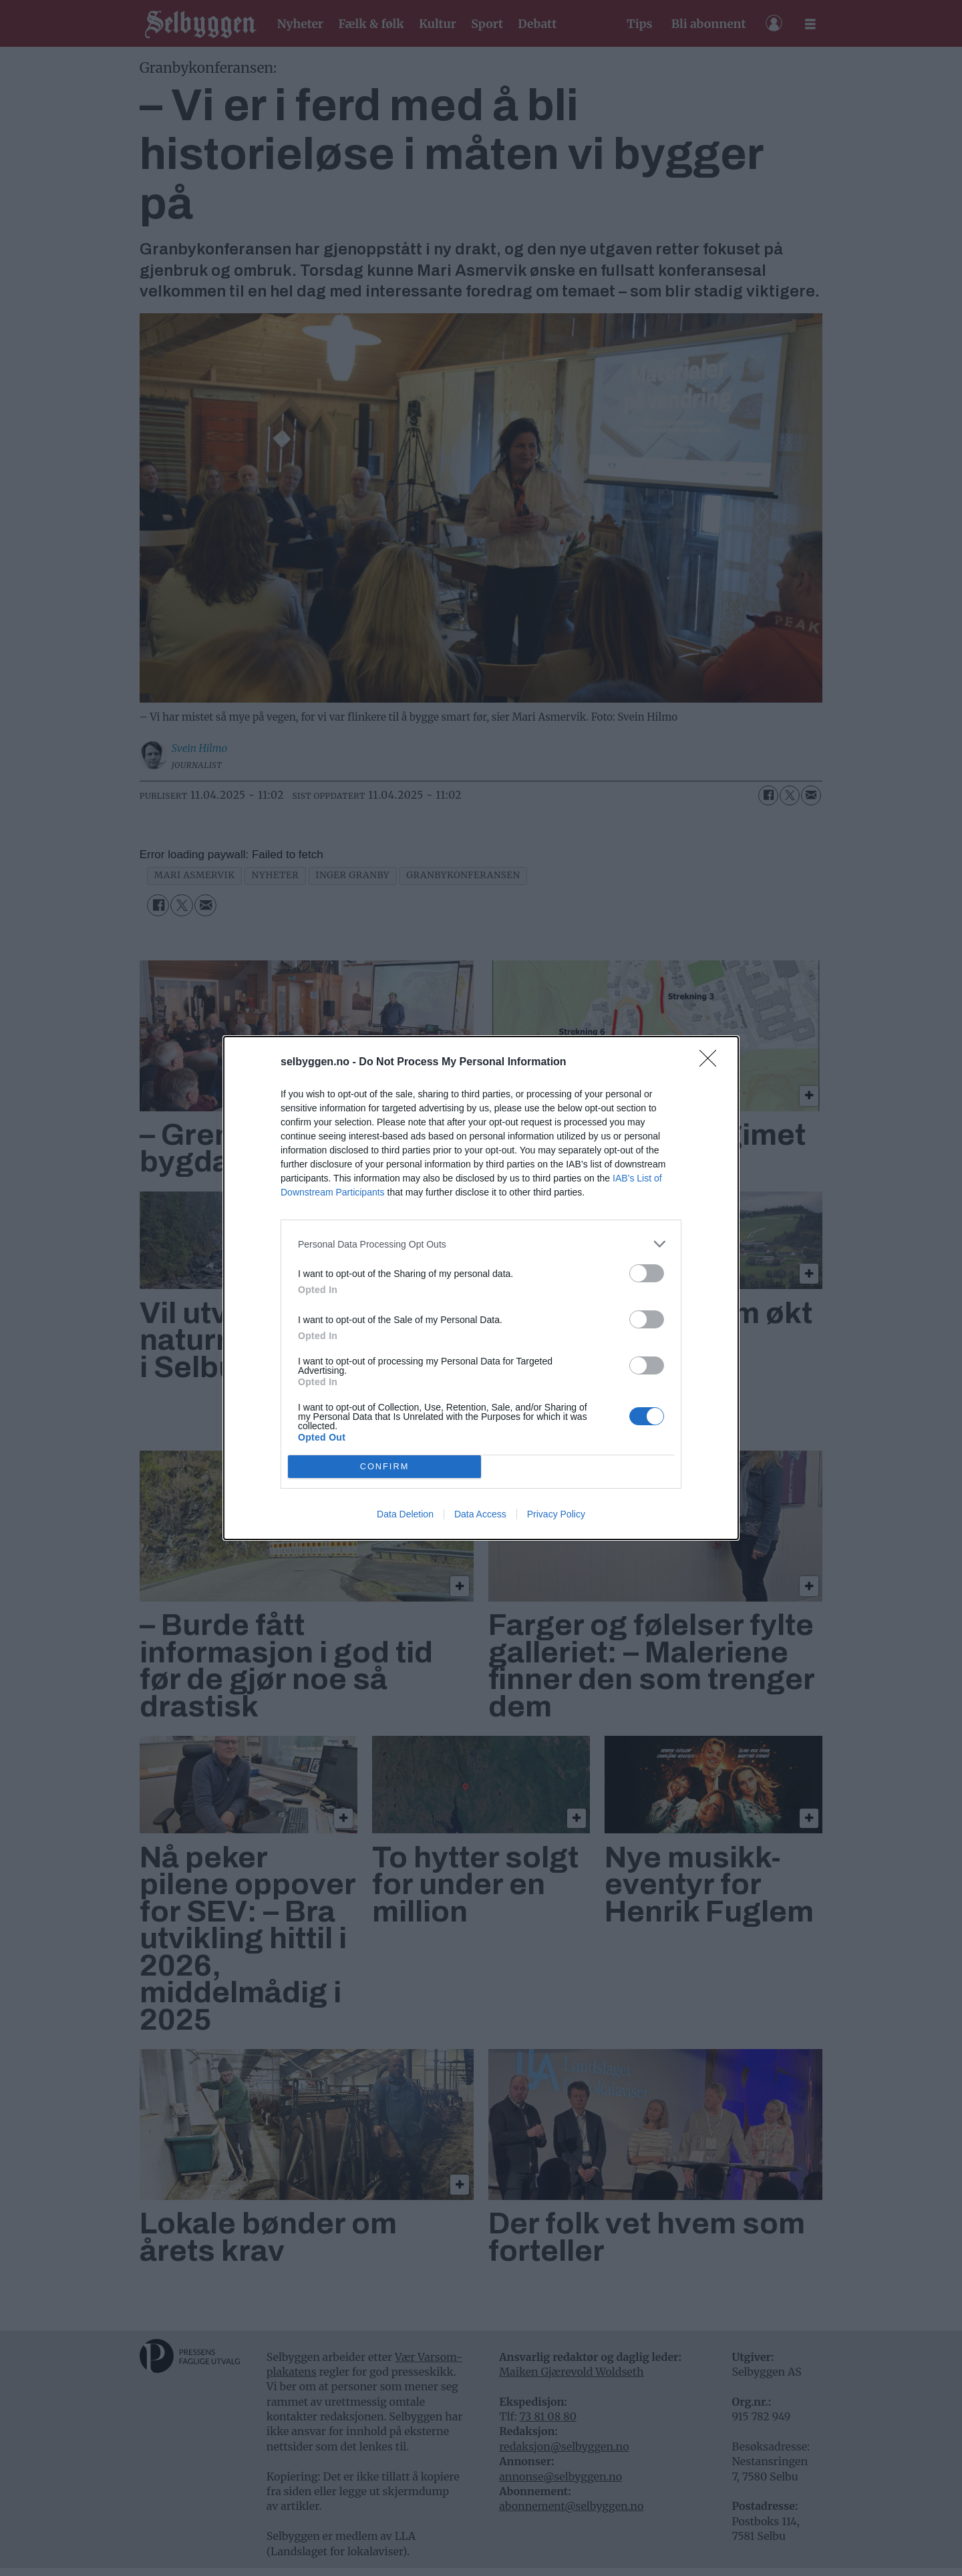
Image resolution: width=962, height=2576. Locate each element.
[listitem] (481, 1244)
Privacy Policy (556, 1514)
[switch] (646, 1273)
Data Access (480, 1514)
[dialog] (481, 1288)
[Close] (712, 1062)
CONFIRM (384, 1467)
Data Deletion (405, 1514)
